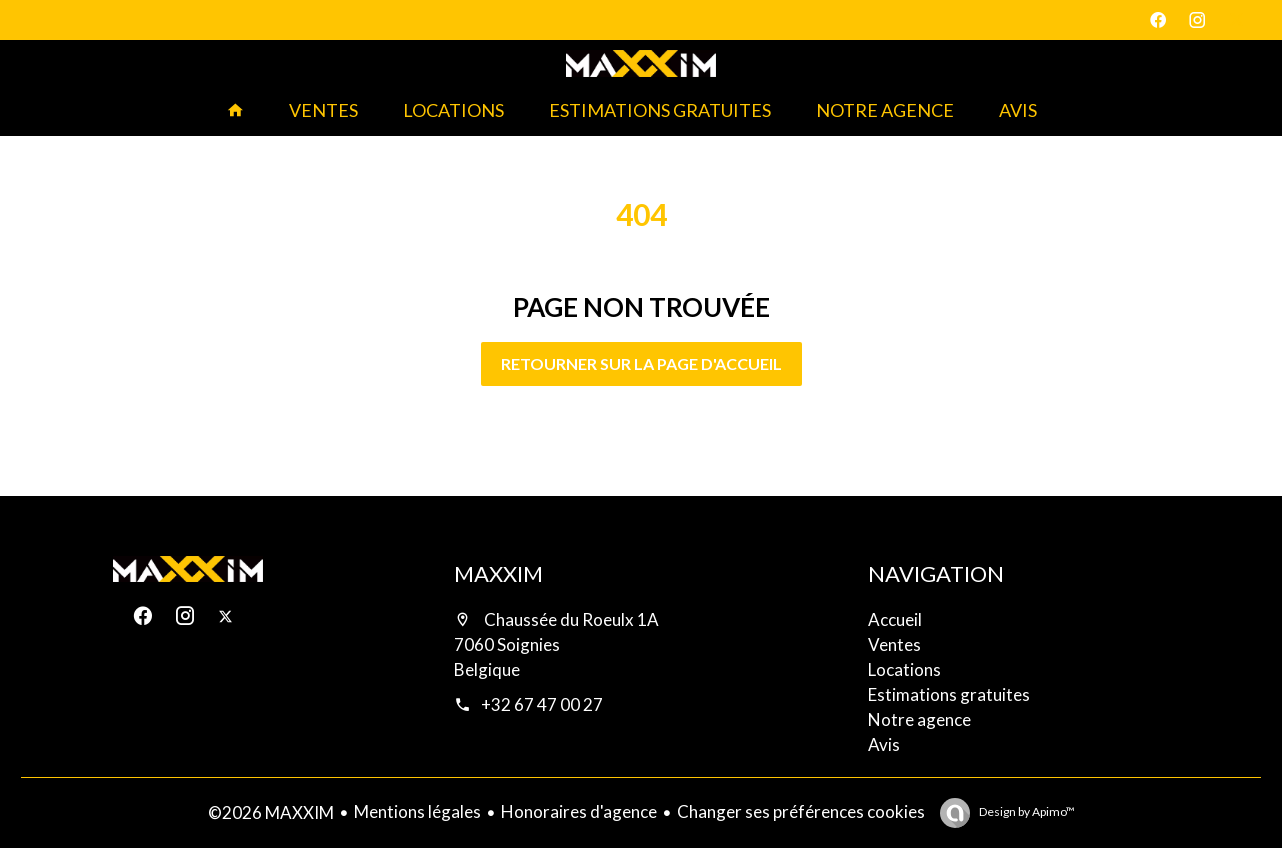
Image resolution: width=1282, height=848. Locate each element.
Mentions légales (417, 811)
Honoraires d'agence (579, 811)
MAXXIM (498, 573)
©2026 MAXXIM (271, 812)
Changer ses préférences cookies (801, 811)
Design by (1026, 811)
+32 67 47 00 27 (542, 704)
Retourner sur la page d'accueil (641, 363)
